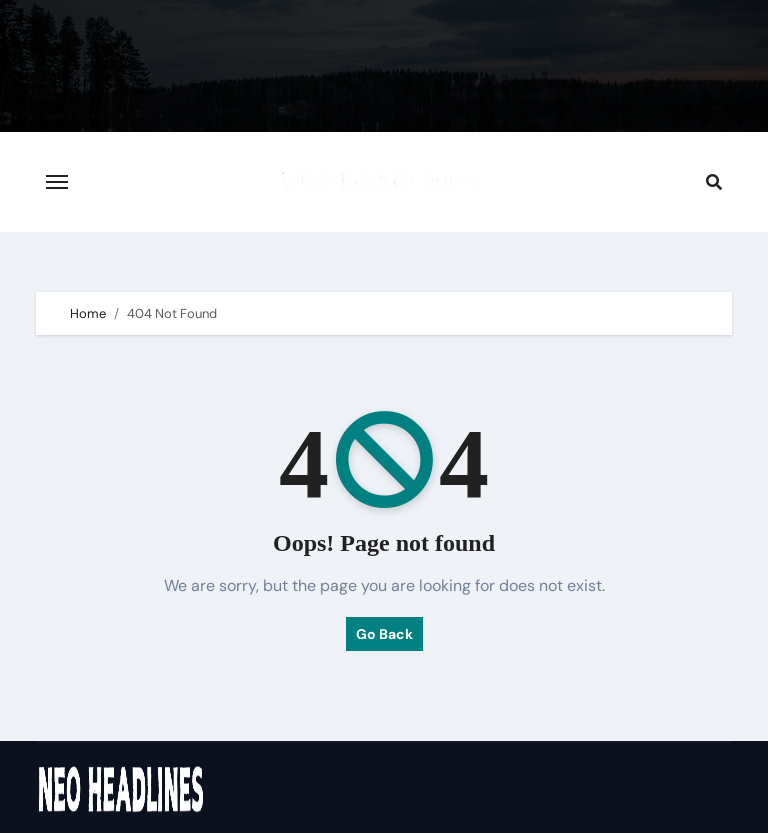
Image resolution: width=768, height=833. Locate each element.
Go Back (384, 634)
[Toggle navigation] (57, 182)
